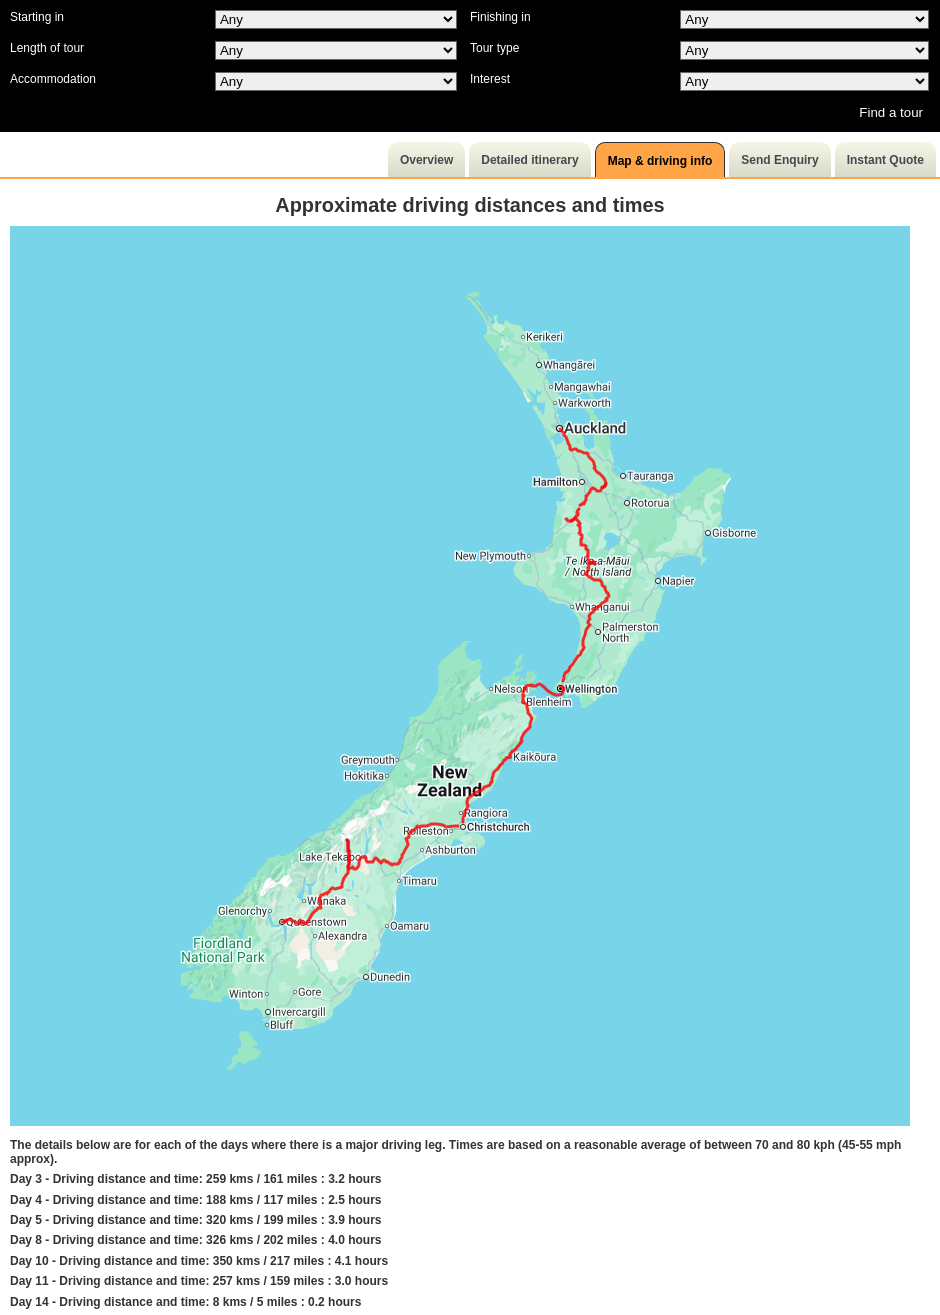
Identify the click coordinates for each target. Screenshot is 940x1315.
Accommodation (53, 79)
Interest (490, 79)
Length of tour (47, 48)
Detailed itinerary (529, 160)
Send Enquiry (779, 160)
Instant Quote (885, 160)
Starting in (37, 17)
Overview (426, 160)
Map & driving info (660, 161)
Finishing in (500, 17)
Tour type (494, 48)
